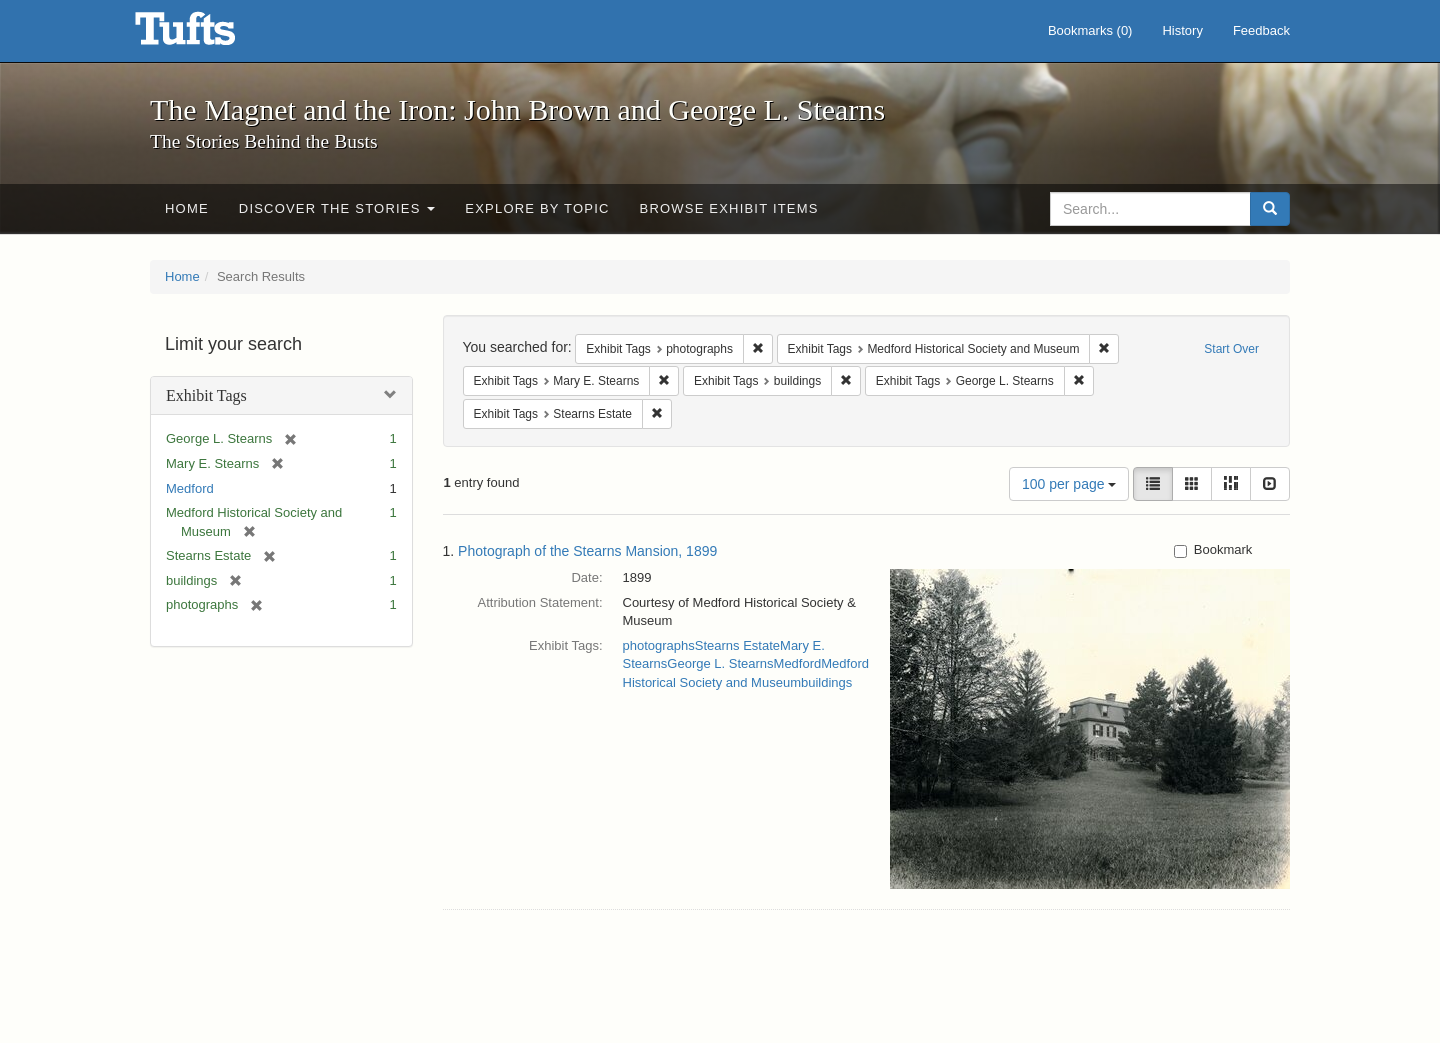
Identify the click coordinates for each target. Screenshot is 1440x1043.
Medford (190, 488)
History (1182, 30)
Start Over (1231, 349)
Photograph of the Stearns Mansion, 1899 (587, 551)
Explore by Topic (537, 208)
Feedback (1261, 30)
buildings (826, 682)
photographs (659, 645)
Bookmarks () (1090, 30)
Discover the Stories (337, 208)
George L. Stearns (720, 663)
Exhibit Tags (206, 395)
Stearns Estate (737, 645)
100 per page (1069, 484)
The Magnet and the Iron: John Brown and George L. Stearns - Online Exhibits (210, 35)
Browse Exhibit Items (729, 208)
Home (187, 208)
